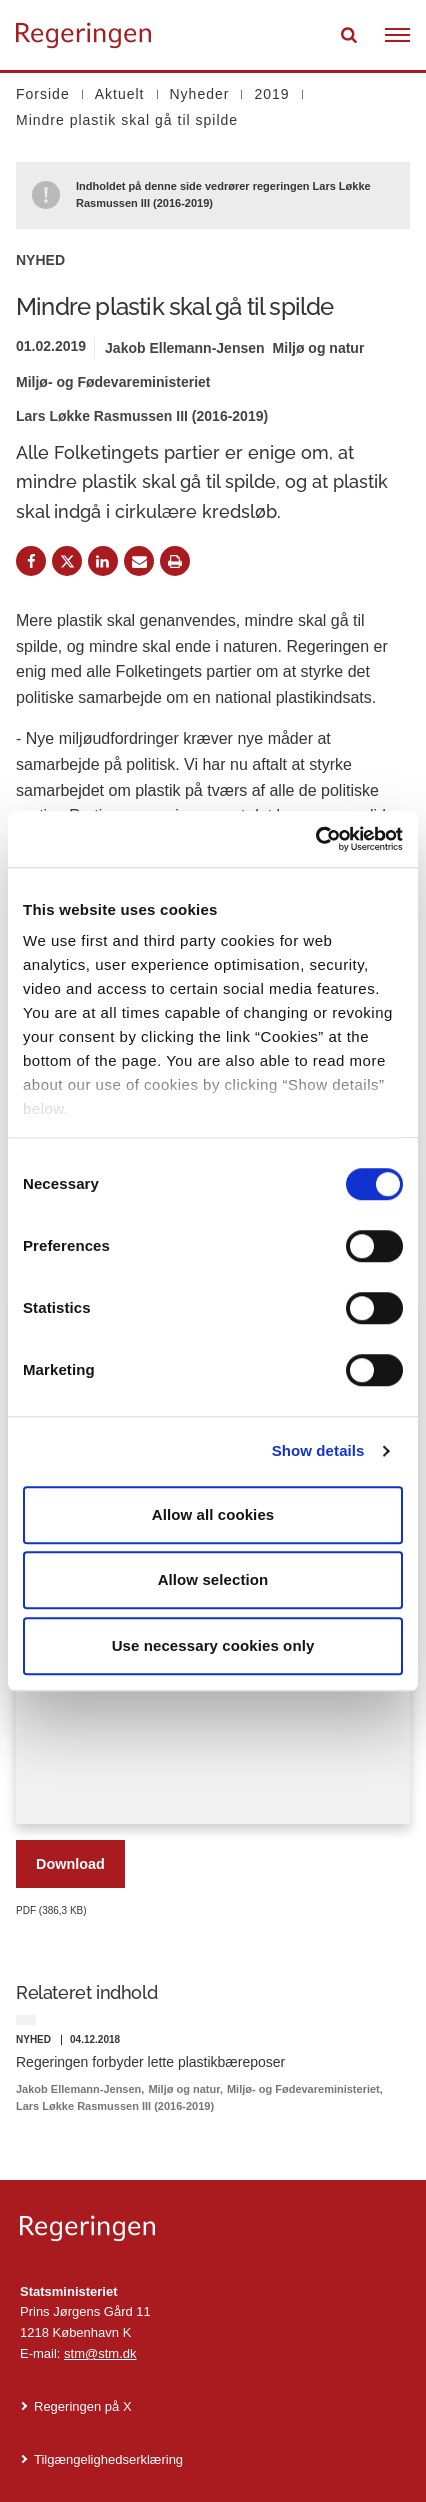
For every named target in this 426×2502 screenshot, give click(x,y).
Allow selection (213, 1579)
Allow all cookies (213, 1514)
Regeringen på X (83, 2406)
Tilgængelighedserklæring (108, 2459)
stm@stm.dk (100, 2353)
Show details (318, 1450)
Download (70, 1864)
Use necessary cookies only (213, 1645)
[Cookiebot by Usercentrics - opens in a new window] (315, 839)
